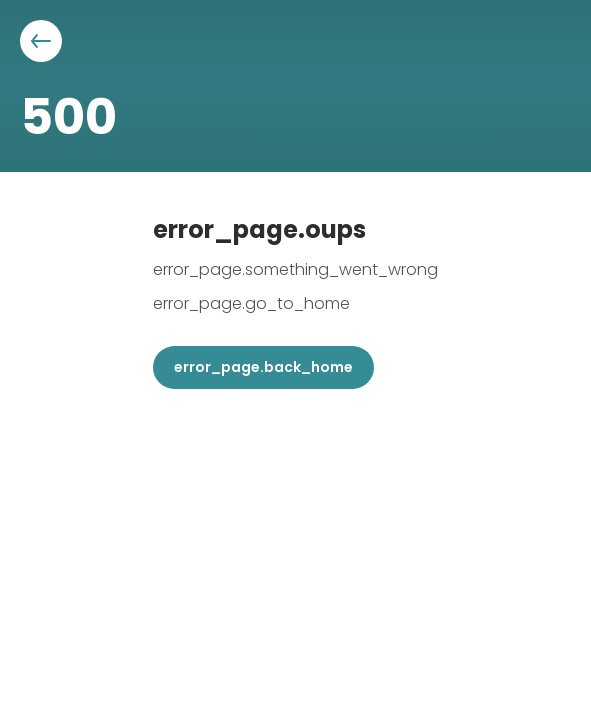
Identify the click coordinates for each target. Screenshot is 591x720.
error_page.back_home (263, 367)
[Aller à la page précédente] (41, 41)
